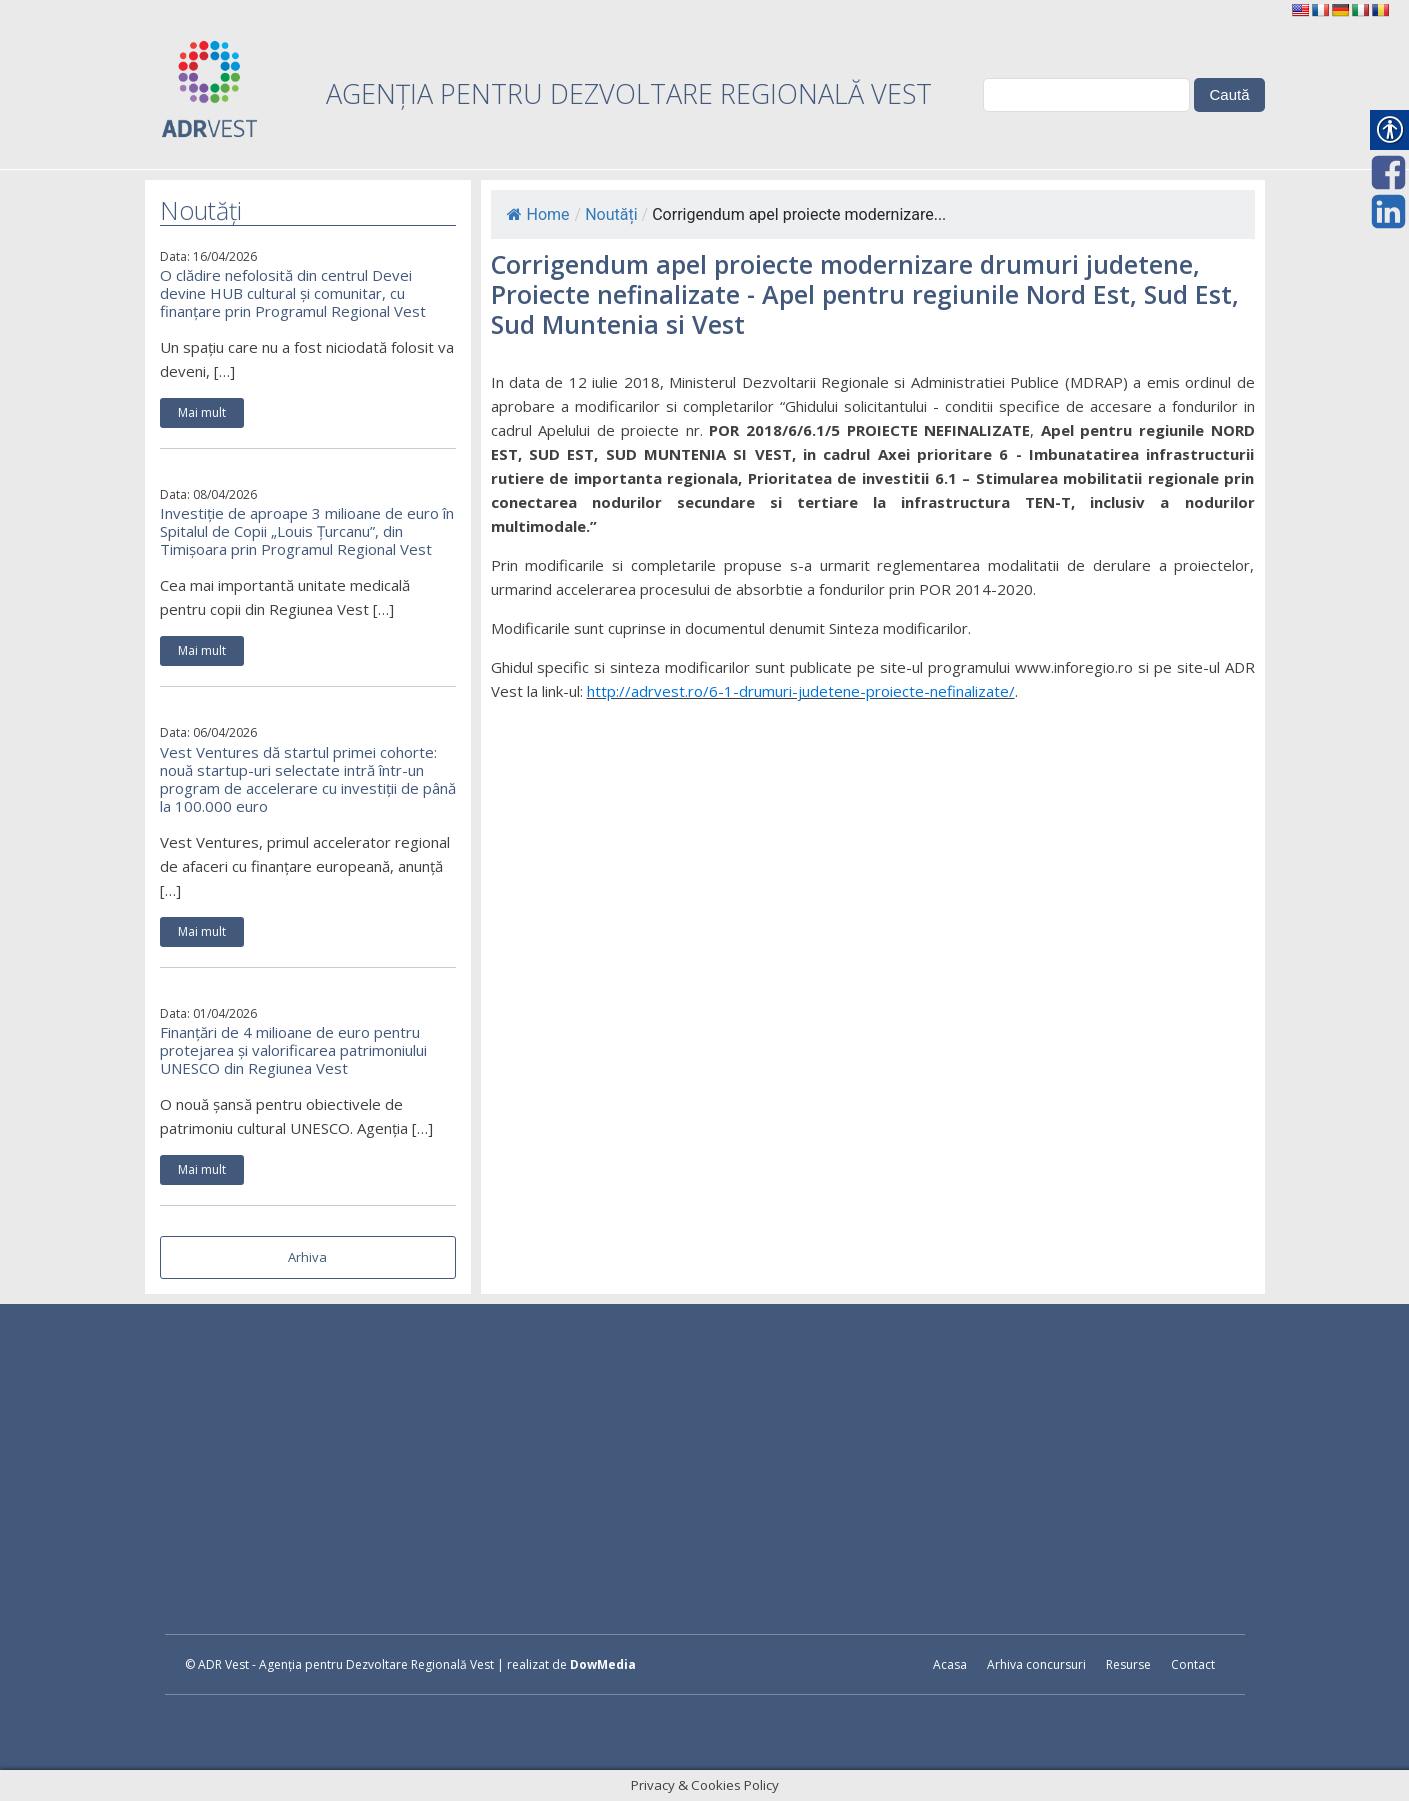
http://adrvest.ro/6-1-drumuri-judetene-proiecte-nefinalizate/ (801, 691)
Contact (1193, 1664)
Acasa (950, 1664)
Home (538, 214)
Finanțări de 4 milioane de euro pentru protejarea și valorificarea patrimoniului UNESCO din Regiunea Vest (293, 1050)
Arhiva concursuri (1036, 1664)
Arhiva (307, 1257)
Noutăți (611, 214)
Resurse (1128, 1664)
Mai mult (202, 412)
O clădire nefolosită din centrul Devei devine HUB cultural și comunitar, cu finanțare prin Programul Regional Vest (293, 293)
